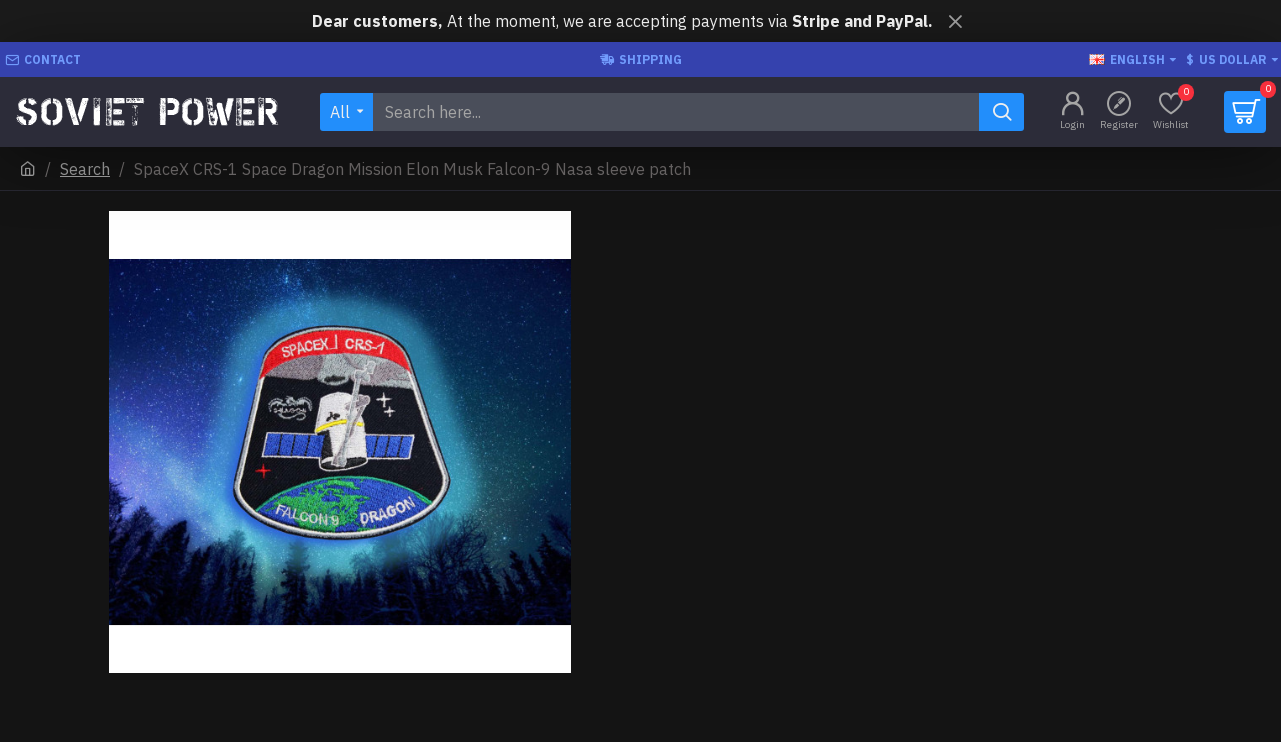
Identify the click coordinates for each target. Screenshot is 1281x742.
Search (85, 169)
